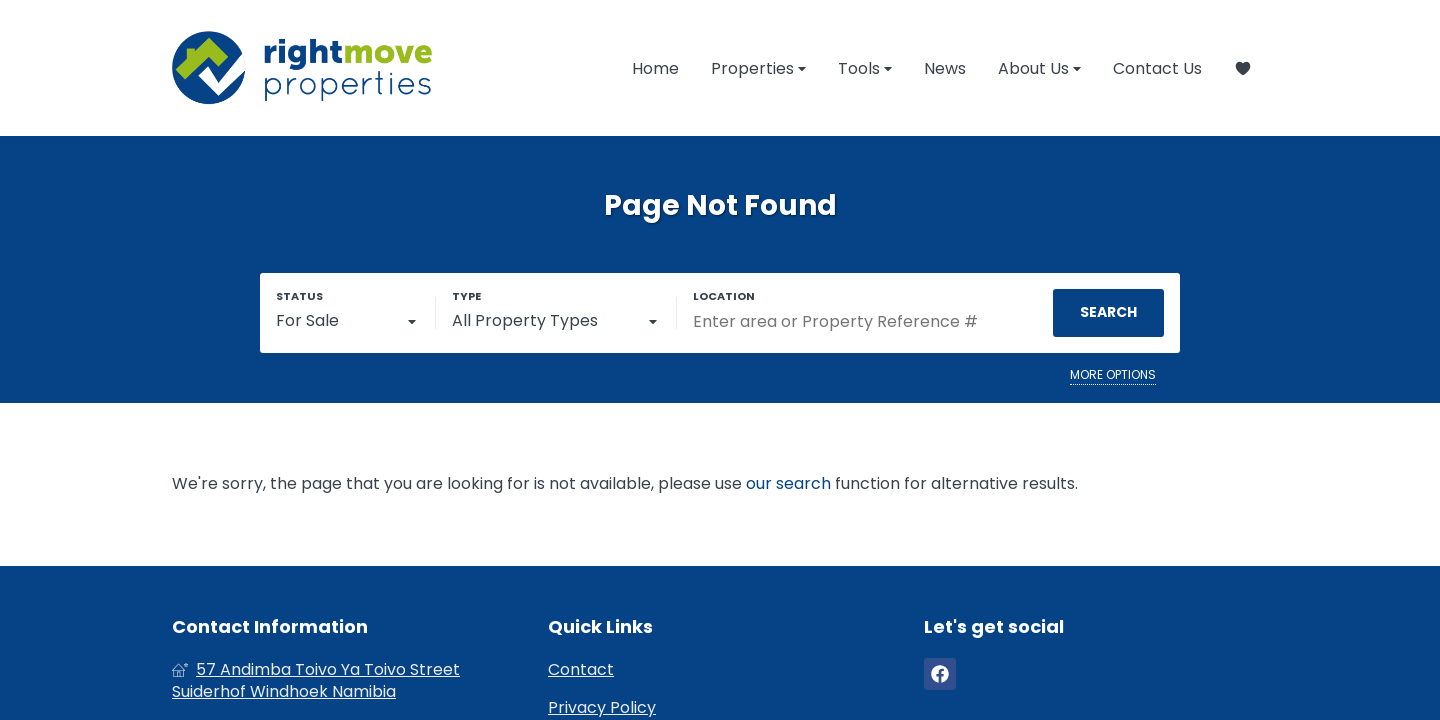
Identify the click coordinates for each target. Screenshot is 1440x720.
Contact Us (1157, 68)
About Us (1039, 68)
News (945, 68)
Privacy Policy (602, 708)
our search (788, 484)
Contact (581, 670)
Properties (758, 68)
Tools (865, 68)
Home (655, 68)
